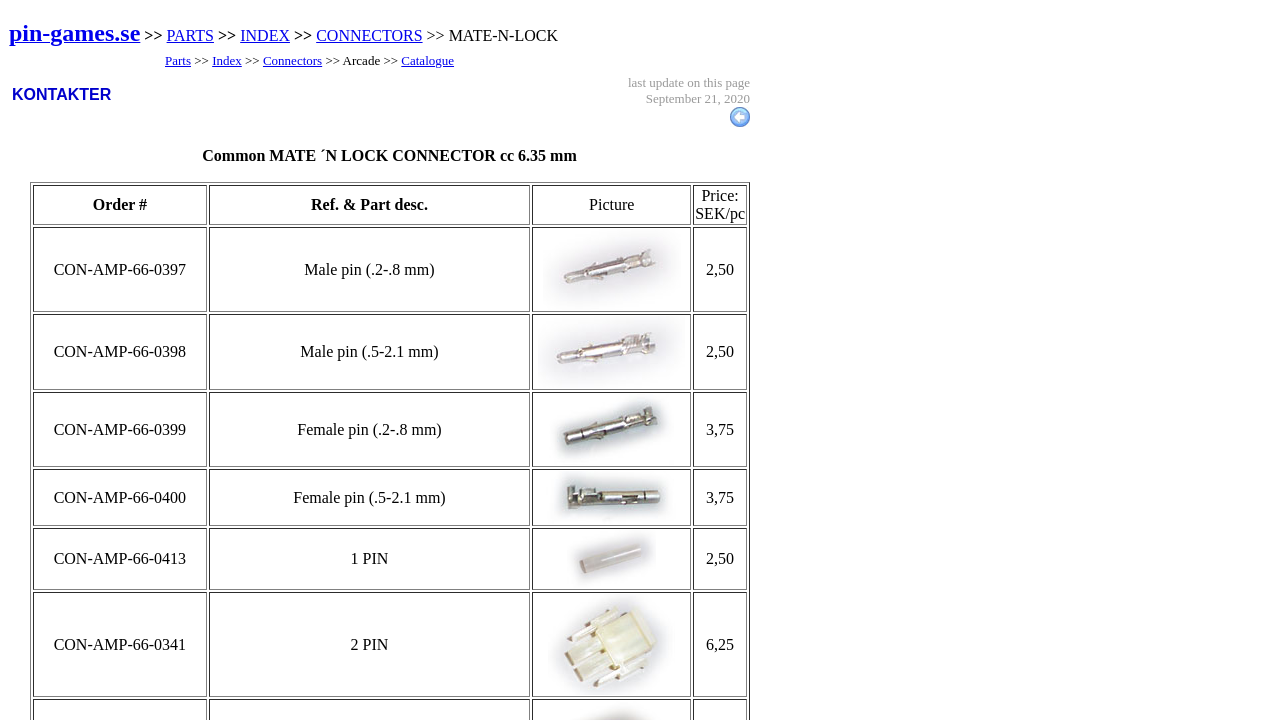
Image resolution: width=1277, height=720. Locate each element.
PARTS (190, 35)
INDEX (265, 35)
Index (227, 60)
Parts (178, 60)
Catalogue (427, 60)
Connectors (292, 60)
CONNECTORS (369, 35)
